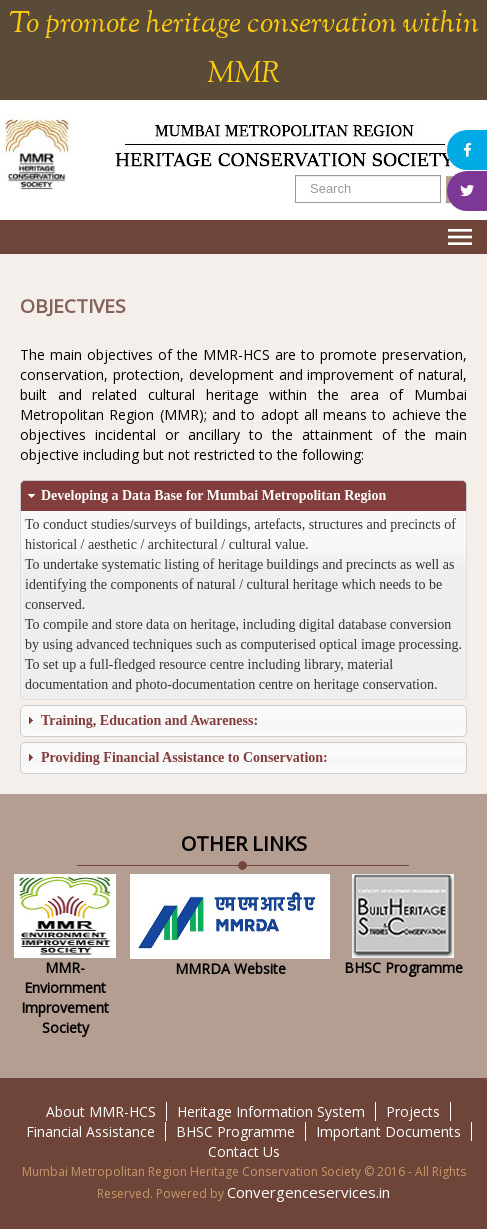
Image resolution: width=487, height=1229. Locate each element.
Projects (413, 1111)
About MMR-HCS (101, 1111)
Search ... (295, 175)
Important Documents (388, 1131)
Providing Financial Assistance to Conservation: (184, 757)
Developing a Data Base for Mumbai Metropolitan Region (213, 495)
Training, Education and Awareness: (149, 720)
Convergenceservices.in (308, 1192)
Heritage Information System (271, 1111)
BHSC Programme (235, 1131)
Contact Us (244, 1151)
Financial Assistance (90, 1131)
